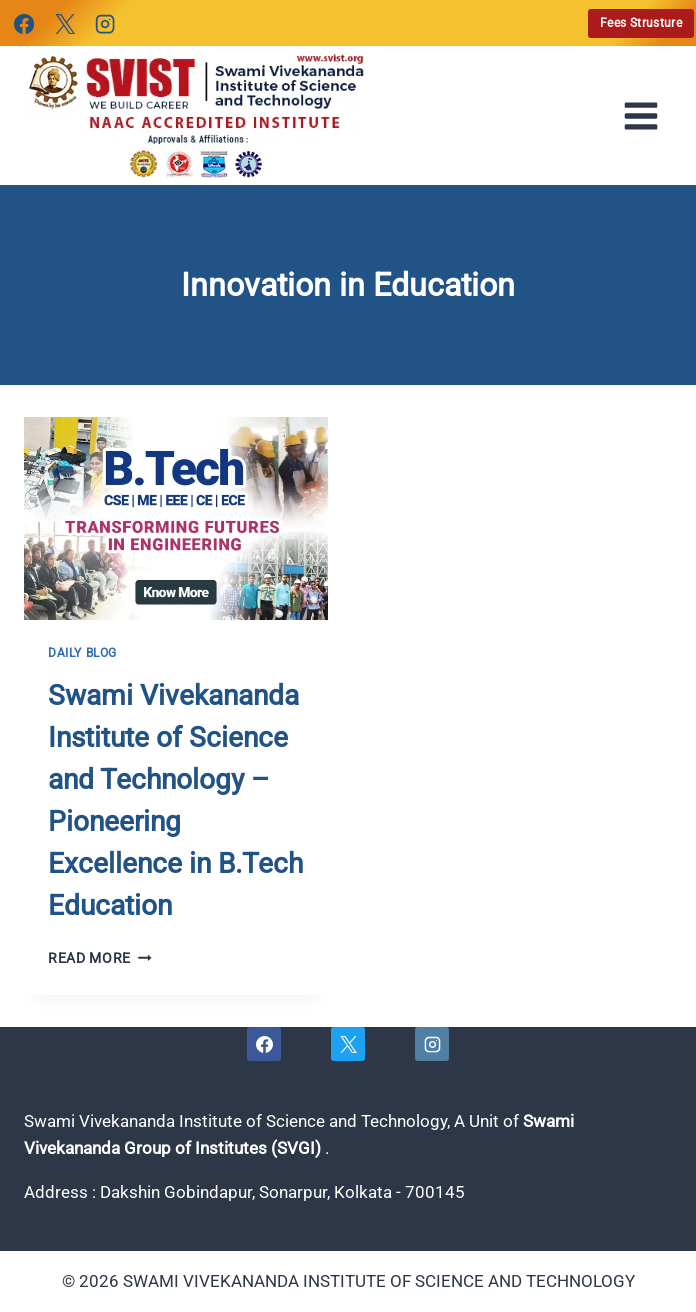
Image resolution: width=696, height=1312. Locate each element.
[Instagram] (105, 24)
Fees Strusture (641, 23)
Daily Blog (82, 653)
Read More (100, 958)
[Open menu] (647, 116)
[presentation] (176, 518)
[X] (64, 24)
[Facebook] (24, 24)
